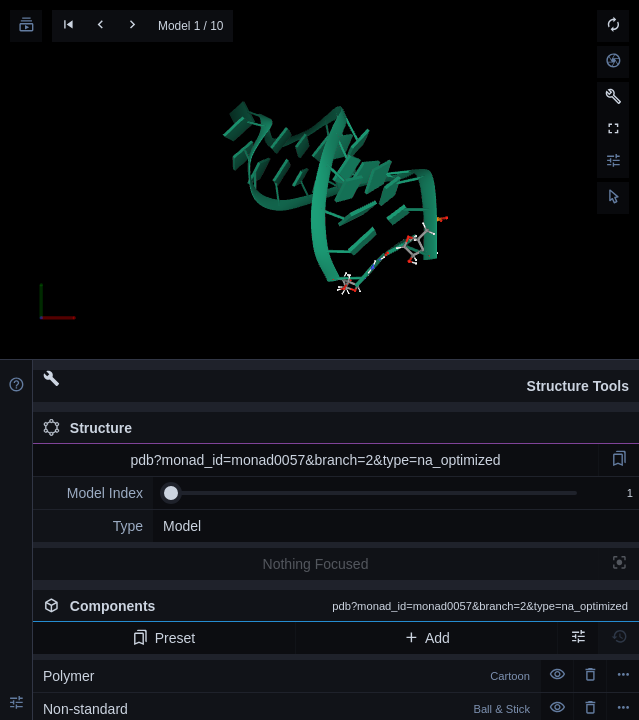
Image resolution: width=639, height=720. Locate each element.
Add (426, 638)
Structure (87, 428)
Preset (163, 638)
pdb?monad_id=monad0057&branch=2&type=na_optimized (315, 460)
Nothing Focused (316, 564)
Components (335, 606)
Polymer (286, 676)
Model (182, 526)
